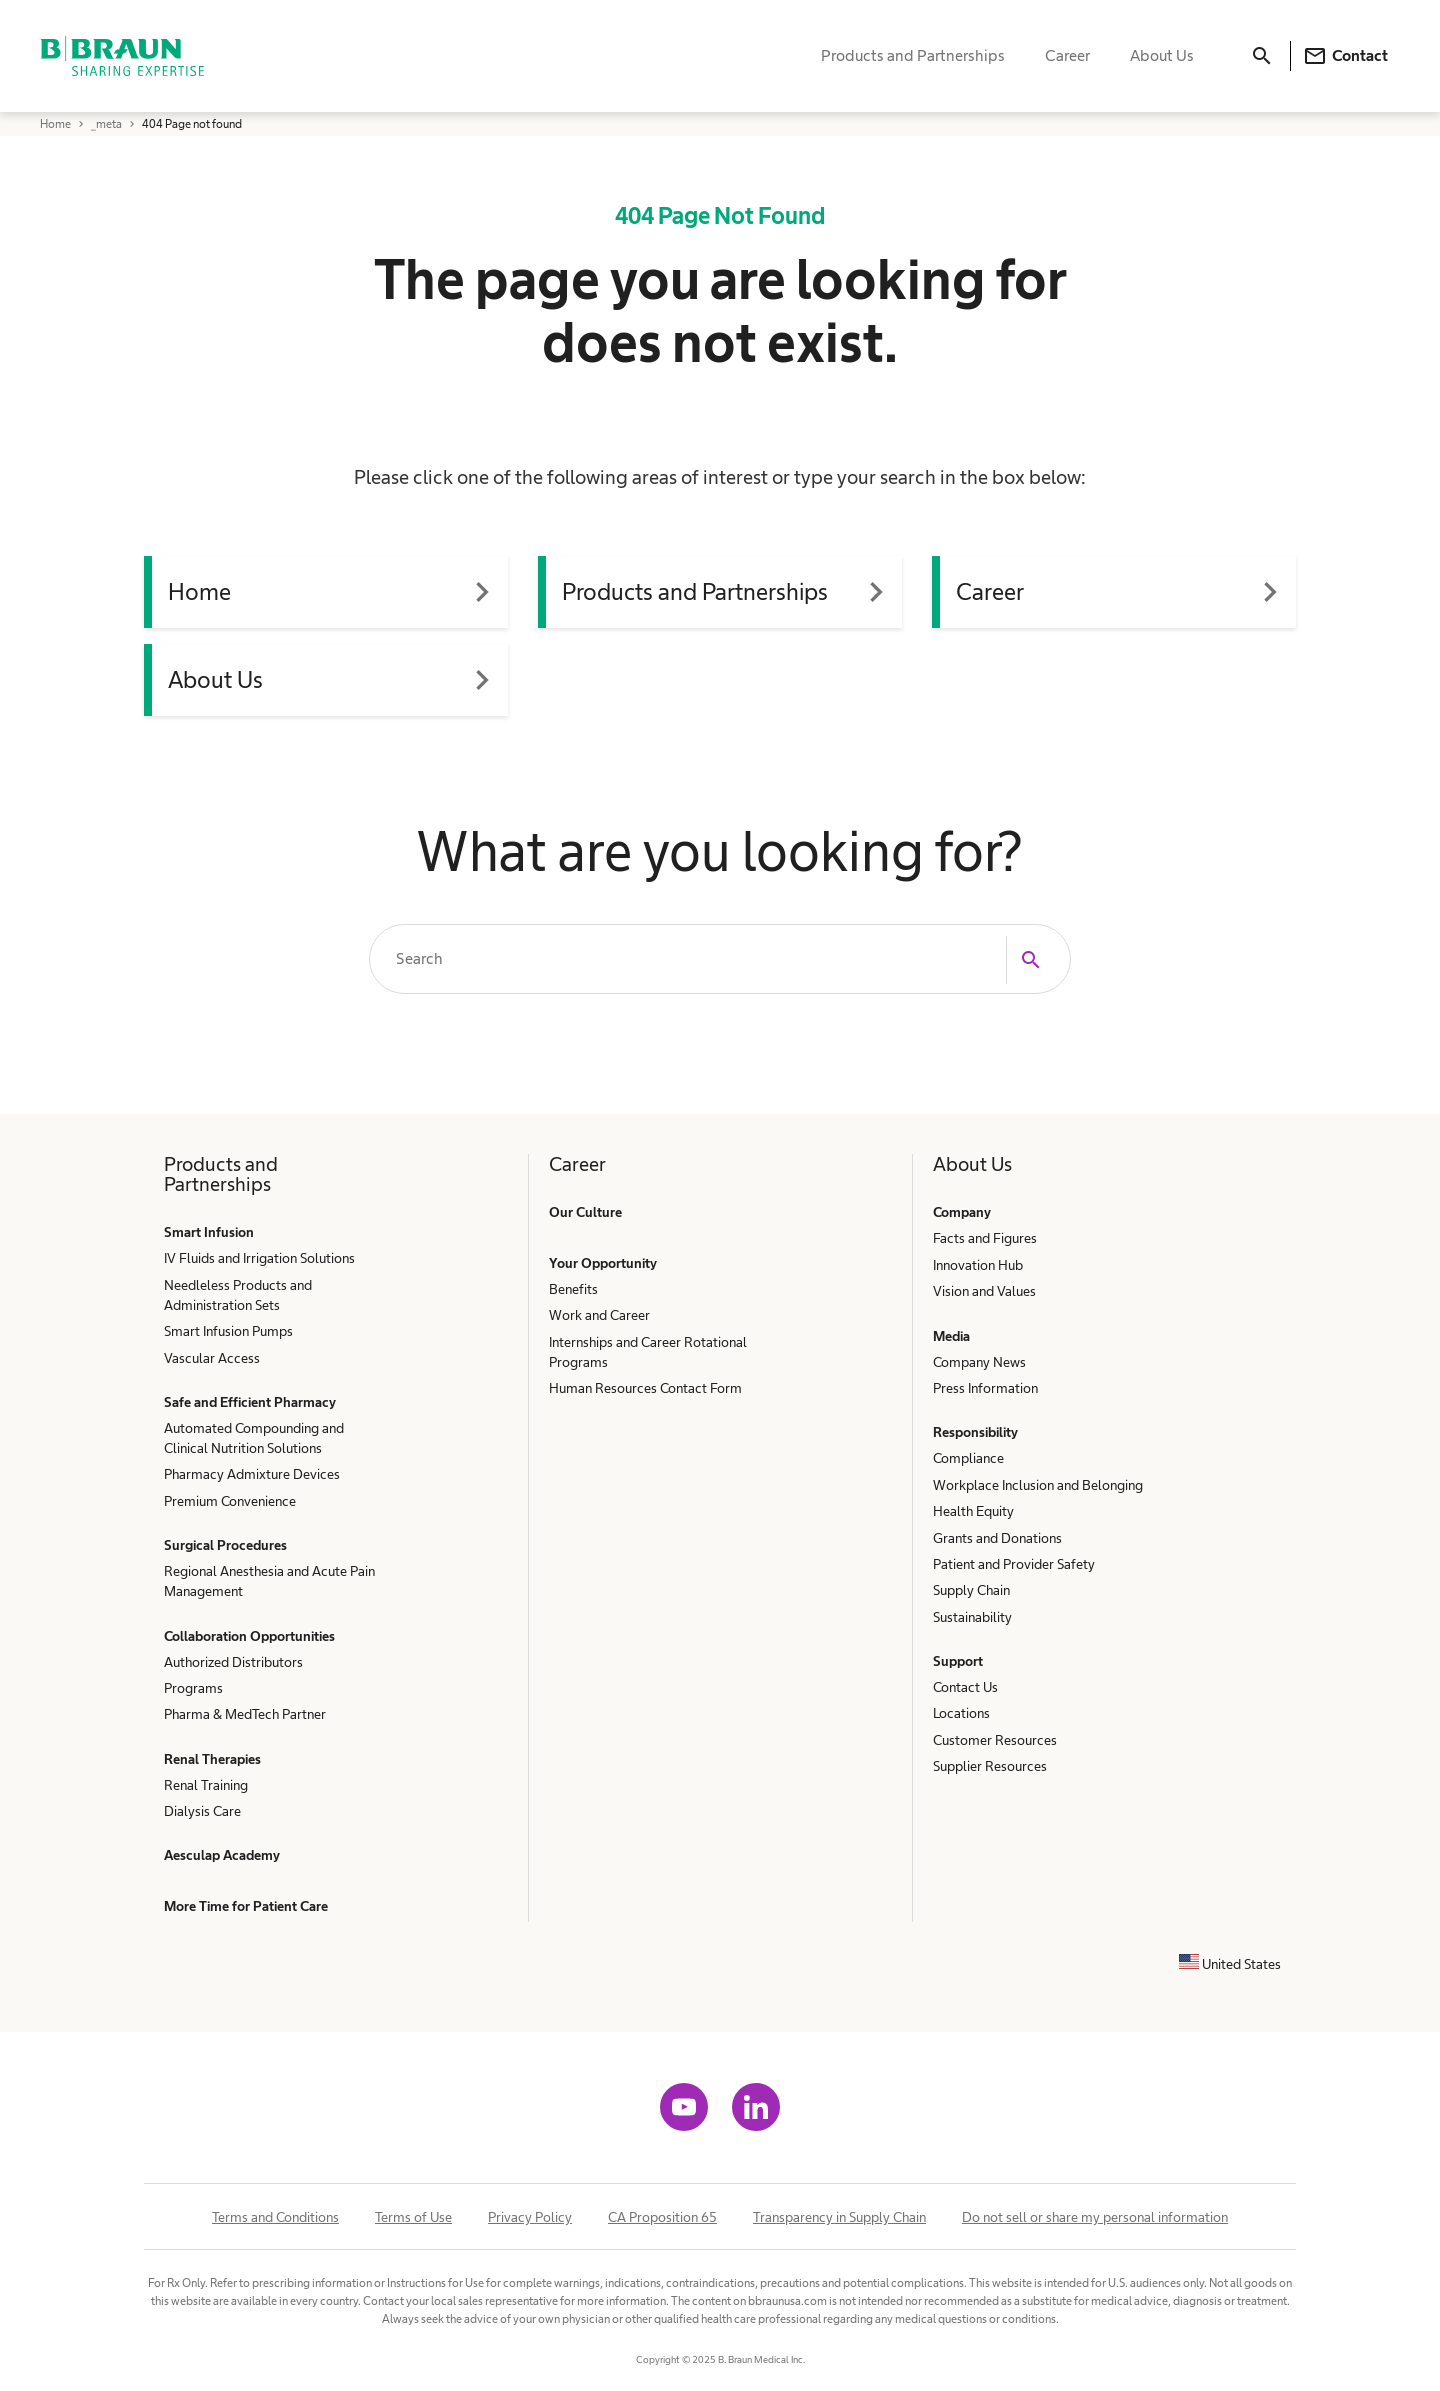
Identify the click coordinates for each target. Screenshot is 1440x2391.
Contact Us (965, 1687)
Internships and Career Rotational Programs (648, 1352)
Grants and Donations (997, 1538)
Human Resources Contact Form (645, 1388)
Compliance (968, 1458)
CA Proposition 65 (662, 2217)
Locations (961, 1713)
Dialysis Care (202, 1811)
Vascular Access (212, 1358)
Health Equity (973, 1511)
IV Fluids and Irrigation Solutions (259, 1258)
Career (1067, 55)
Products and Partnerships (913, 55)
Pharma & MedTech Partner (245, 1714)
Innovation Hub (978, 1265)
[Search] (1262, 56)
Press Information (985, 1388)
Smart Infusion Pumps (228, 1331)
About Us (1162, 55)
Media (951, 1336)
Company (962, 1212)
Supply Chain (971, 1590)
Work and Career (599, 1315)
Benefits (573, 1289)
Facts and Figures (985, 1238)
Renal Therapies (212, 1759)
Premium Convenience (230, 1501)
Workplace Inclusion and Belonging (1038, 1485)
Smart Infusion (209, 1232)
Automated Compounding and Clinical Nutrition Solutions (254, 1438)
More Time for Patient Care (246, 1906)
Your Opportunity (603, 1263)
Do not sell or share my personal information (1095, 2217)
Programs (193, 1688)
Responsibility (975, 1432)
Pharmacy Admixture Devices (252, 1474)
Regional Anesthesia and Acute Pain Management (269, 1581)
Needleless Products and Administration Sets (238, 1295)
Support (958, 1661)
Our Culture (585, 1212)
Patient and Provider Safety (1014, 1564)
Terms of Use (413, 2217)
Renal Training (206, 1785)
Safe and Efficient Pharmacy (250, 1402)
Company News (979, 1362)
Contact (1345, 56)
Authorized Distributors (233, 1662)
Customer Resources (995, 1740)
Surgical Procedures (225, 1545)
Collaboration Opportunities (249, 1636)
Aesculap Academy (222, 1855)
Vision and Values (984, 1291)
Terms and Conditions (275, 2217)
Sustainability (972, 1617)
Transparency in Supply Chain (839, 2217)
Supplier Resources (990, 1766)
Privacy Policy (530, 2217)
